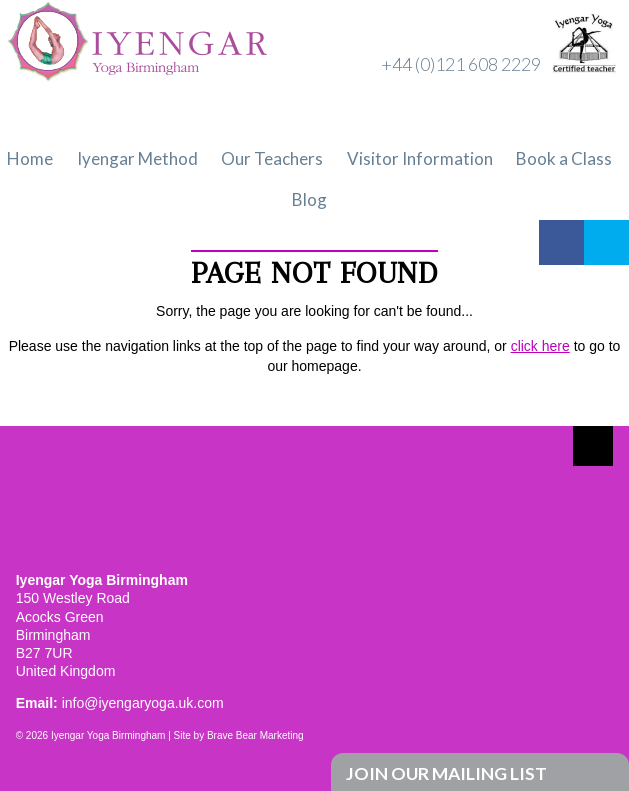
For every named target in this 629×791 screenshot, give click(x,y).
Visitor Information (420, 158)
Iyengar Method (137, 158)
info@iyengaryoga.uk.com (143, 703)
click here (540, 346)
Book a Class (564, 158)
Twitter (606, 242)
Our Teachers (272, 158)
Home (30, 158)
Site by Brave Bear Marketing (239, 735)
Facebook (561, 242)
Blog (309, 199)
